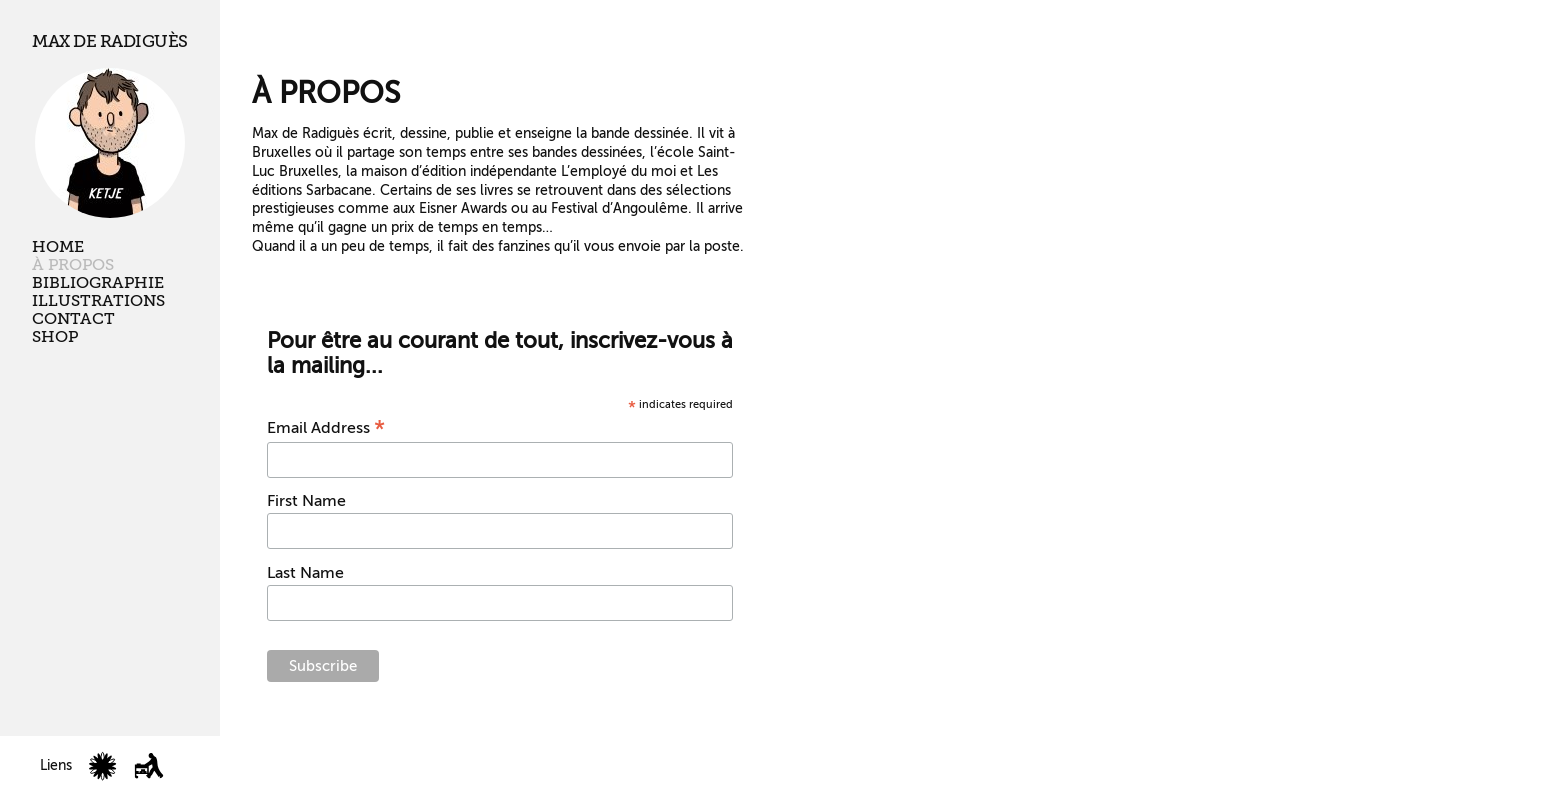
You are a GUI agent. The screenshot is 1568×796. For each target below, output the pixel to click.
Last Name (305, 573)
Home (58, 247)
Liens (56, 765)
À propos (73, 265)
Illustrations (98, 301)
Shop (55, 337)
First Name (306, 501)
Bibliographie (98, 283)
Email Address (326, 428)
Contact (73, 319)
